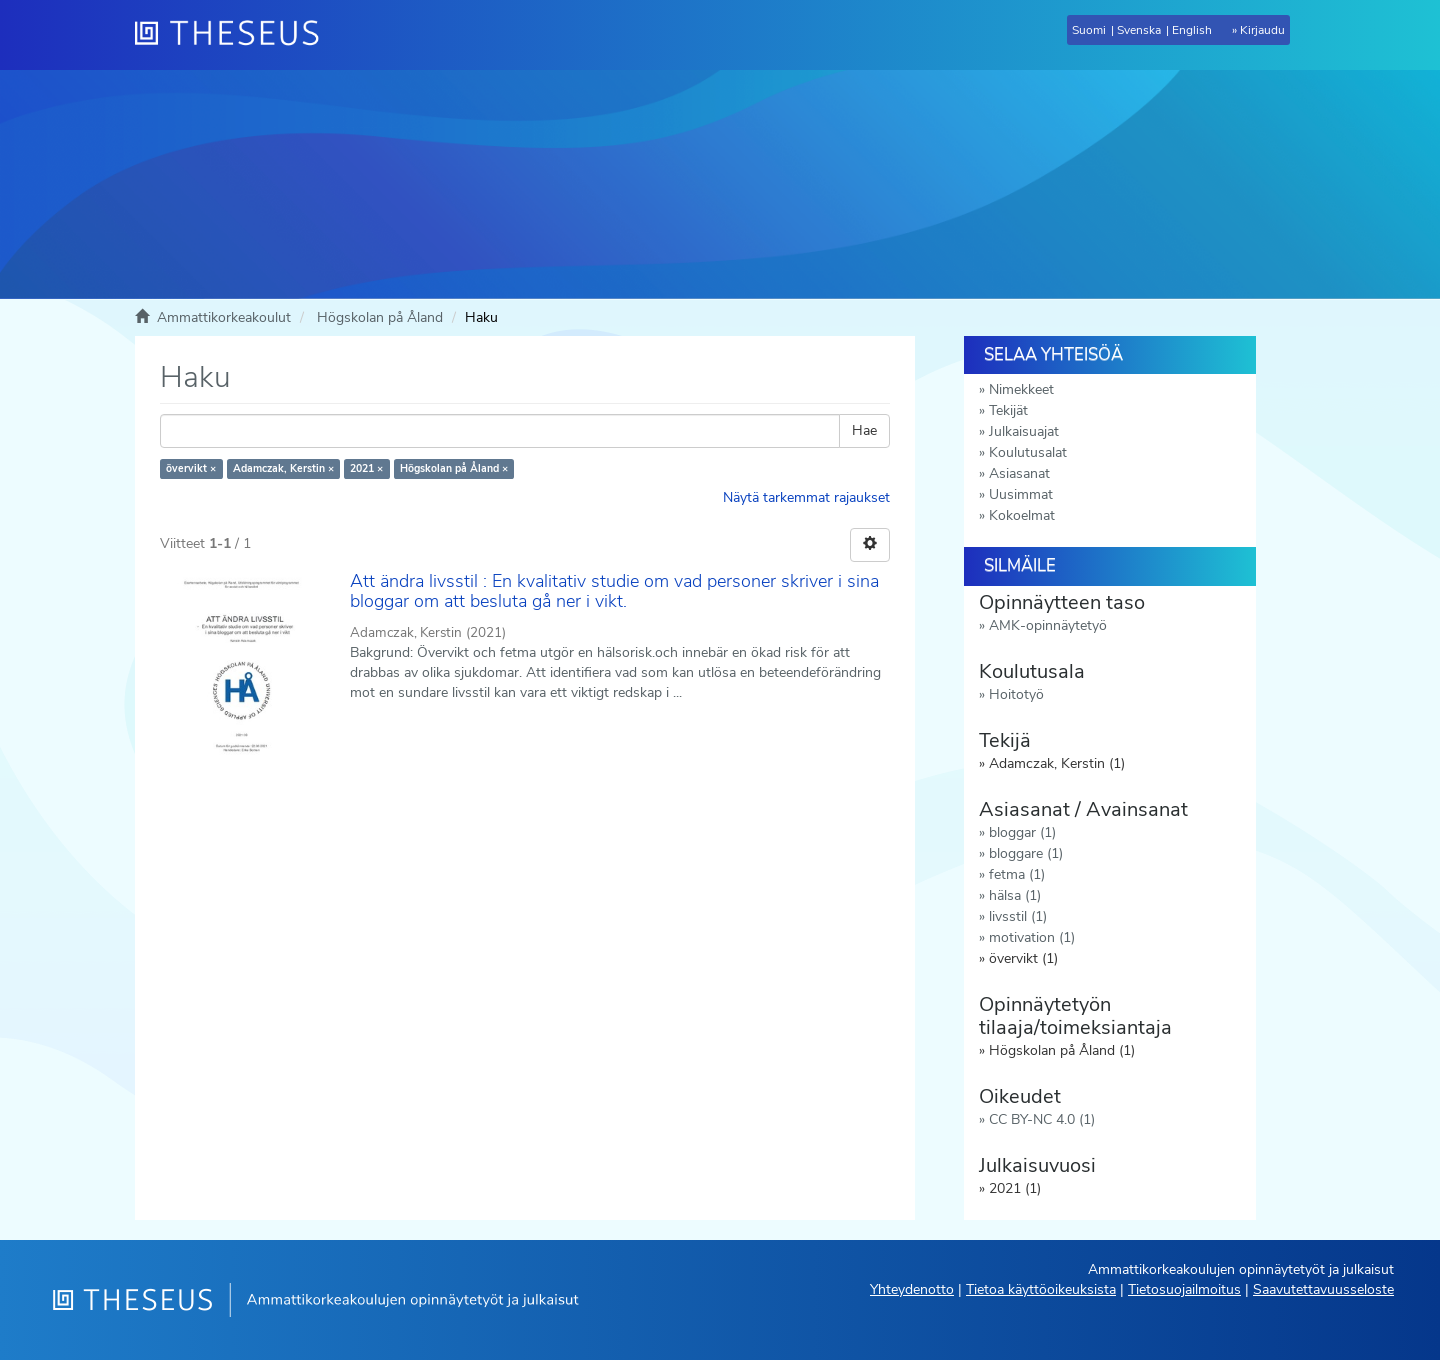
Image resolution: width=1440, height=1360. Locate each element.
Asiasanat (1019, 473)
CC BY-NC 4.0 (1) (1042, 1119)
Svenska (1139, 30)
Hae (864, 430)
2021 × (366, 468)
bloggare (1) (1026, 853)
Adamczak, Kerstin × (283, 468)
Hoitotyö (1016, 694)
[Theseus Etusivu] (235, 35)
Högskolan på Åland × (454, 468)
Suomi (1089, 30)
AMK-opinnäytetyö (1048, 625)
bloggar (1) (1022, 832)
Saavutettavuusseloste (1323, 1289)
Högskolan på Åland (380, 317)
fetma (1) (1017, 874)
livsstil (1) (1018, 916)
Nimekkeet (1021, 389)
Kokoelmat (1022, 515)
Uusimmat (1021, 494)
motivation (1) (1032, 937)
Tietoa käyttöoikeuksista (1041, 1289)
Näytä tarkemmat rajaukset (806, 497)
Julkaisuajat (1024, 431)
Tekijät (1008, 410)
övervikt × (191, 468)
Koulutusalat (1028, 452)
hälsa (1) (1015, 895)
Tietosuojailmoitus (1184, 1289)
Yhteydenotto (912, 1289)
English (1192, 30)
